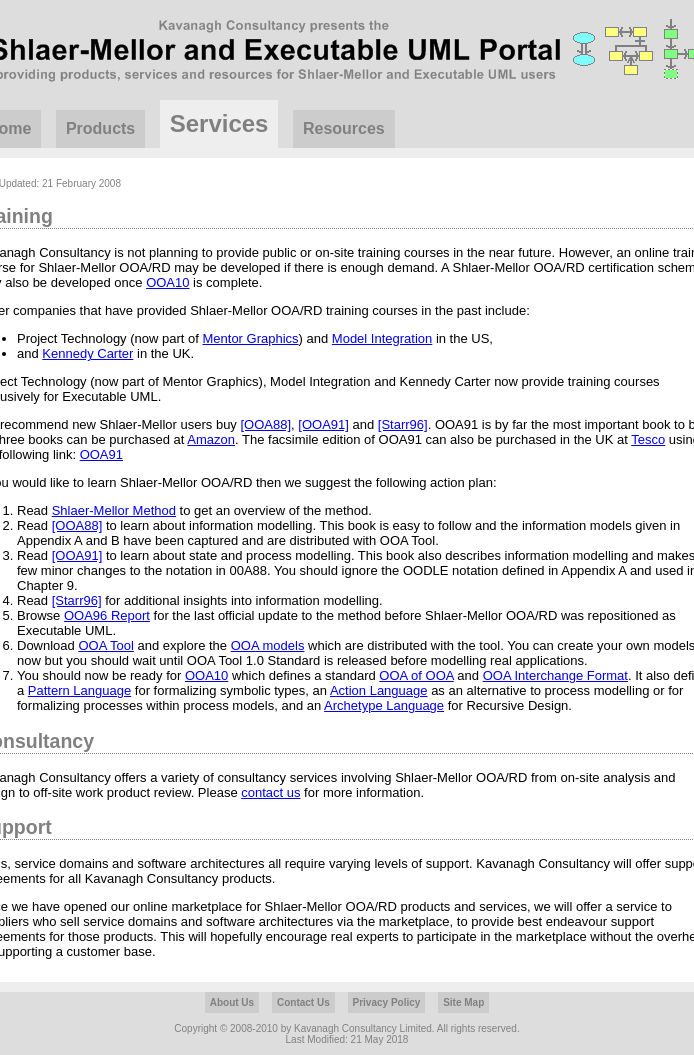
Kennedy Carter (87, 353)
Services (219, 123)
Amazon (211, 439)
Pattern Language (79, 690)
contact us (270, 792)
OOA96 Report (107, 615)
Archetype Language (384, 705)
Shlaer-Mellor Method (114, 510)
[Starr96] (403, 424)
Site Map (463, 1002)
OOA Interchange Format (555, 675)
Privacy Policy (387, 1002)
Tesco (648, 439)
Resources (344, 128)
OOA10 (167, 282)
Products (100, 128)
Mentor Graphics (250, 338)
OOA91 (101, 454)
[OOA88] (265, 424)
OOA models (268, 645)
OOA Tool (105, 645)
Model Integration (382, 338)
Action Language (379, 690)
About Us (232, 1002)
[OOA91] (323, 424)
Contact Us (303, 1002)
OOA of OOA (416, 675)
